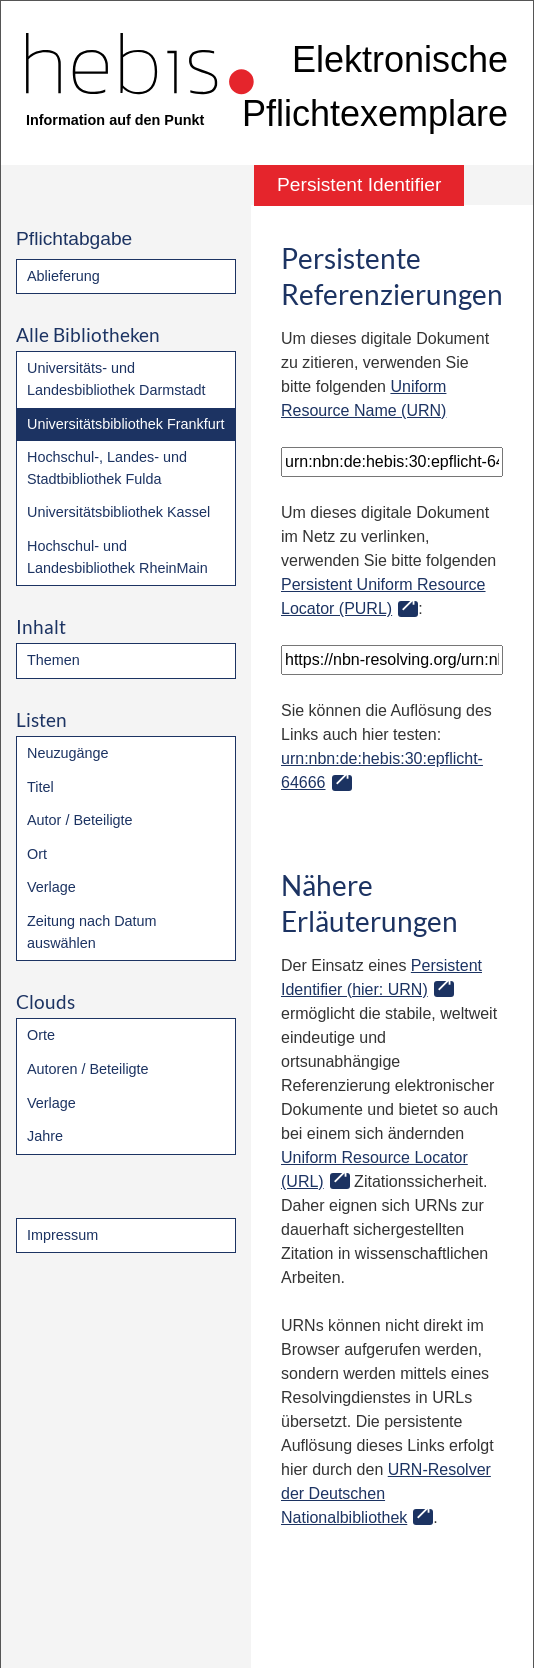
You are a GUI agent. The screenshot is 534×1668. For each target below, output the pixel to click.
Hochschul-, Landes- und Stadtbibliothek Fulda (107, 468)
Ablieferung (63, 276)
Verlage (51, 887)
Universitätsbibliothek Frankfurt (126, 424)
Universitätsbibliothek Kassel (118, 512)
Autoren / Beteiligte (88, 1069)
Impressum (62, 1235)
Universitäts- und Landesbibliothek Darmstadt (116, 379)
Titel (40, 787)
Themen (53, 660)
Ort (37, 854)
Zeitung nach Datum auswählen (92, 932)
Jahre (45, 1136)
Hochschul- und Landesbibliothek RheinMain (117, 557)
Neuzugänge (68, 753)
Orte (41, 1035)
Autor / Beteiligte (80, 820)
